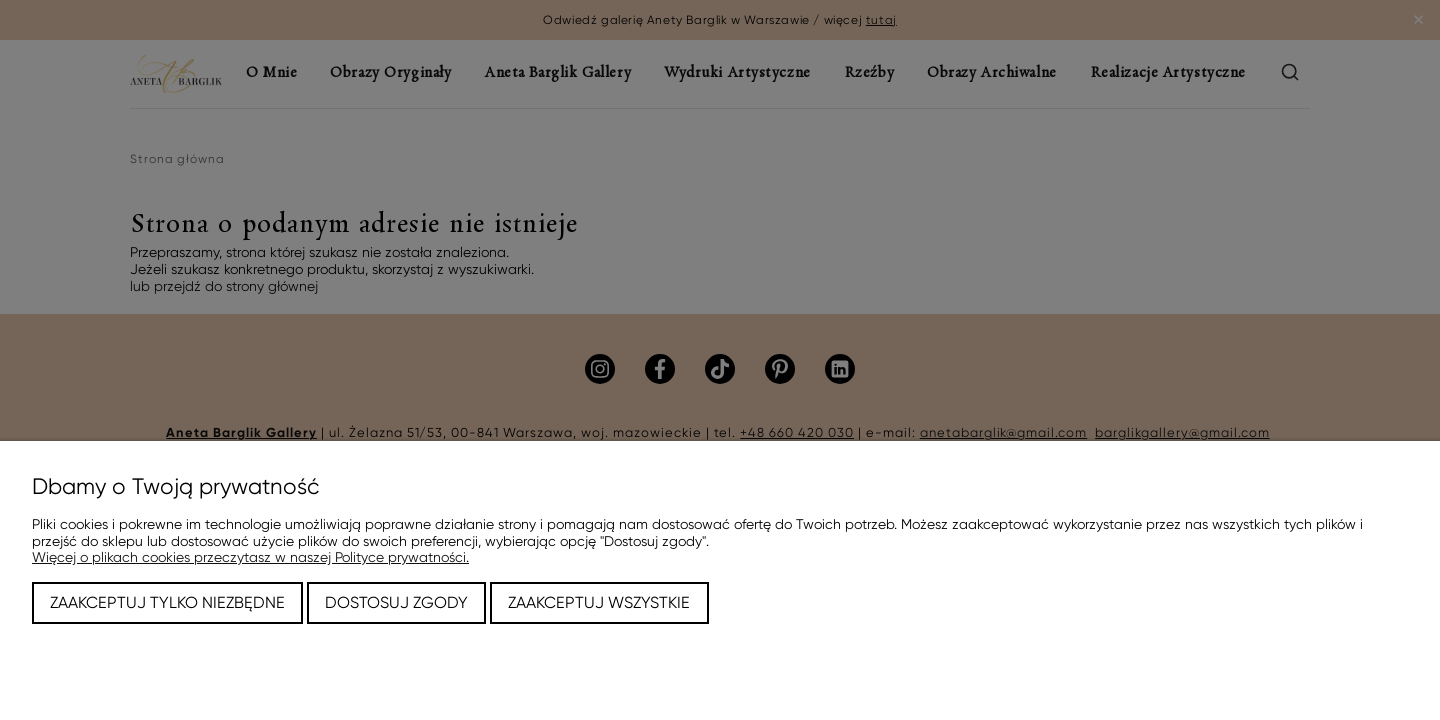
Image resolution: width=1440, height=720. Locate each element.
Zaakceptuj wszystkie (599, 602)
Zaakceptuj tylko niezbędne (167, 602)
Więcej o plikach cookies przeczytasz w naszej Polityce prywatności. (250, 557)
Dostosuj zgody (396, 602)
